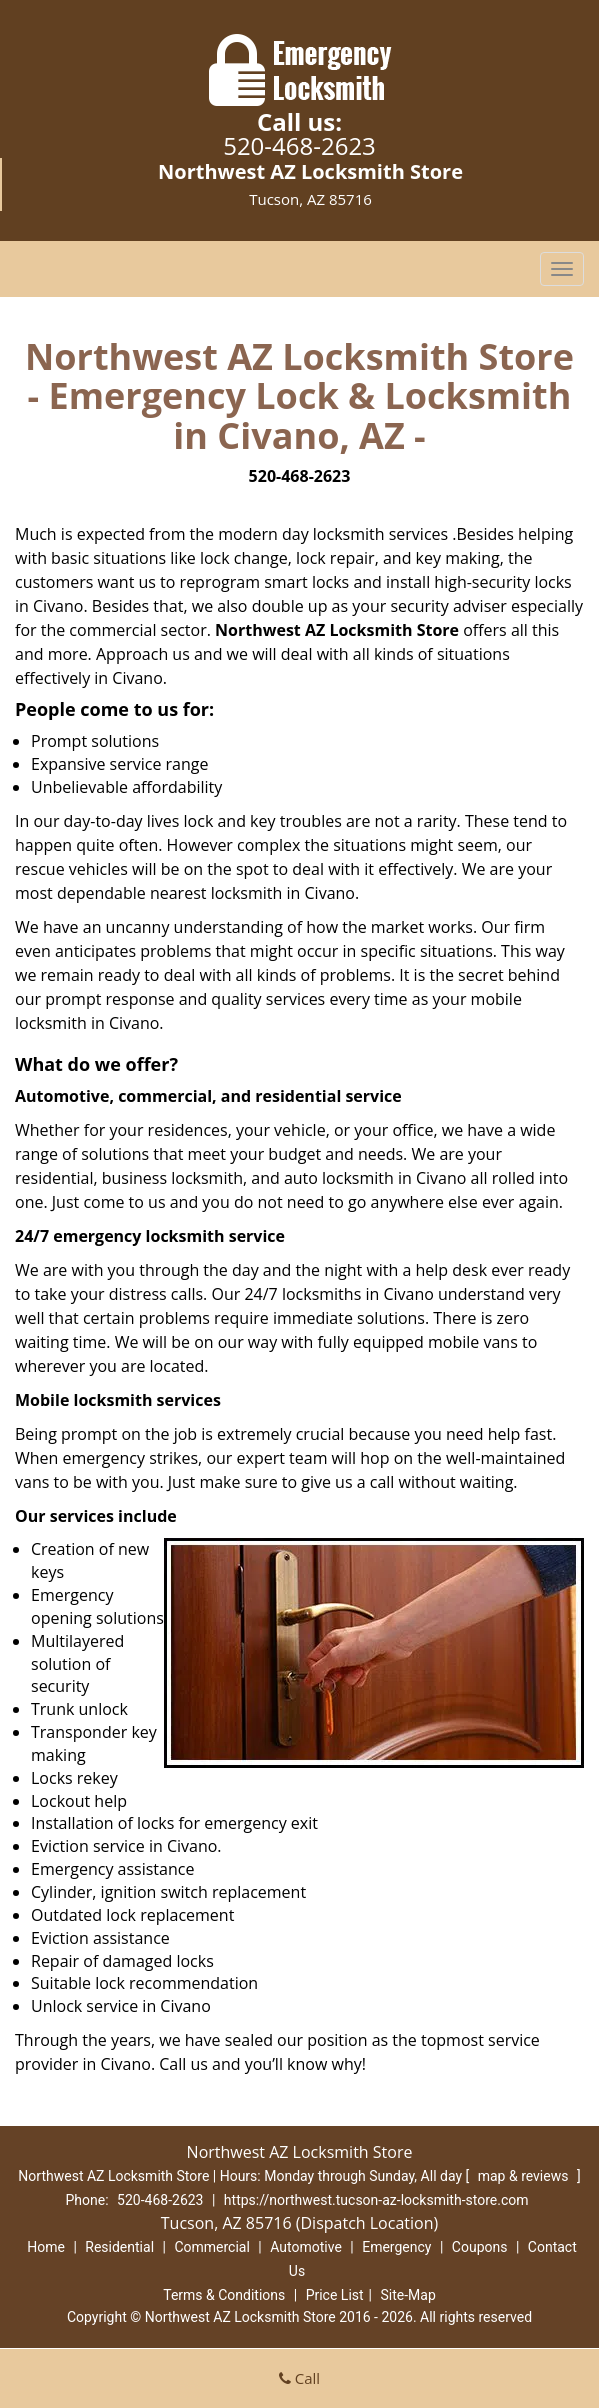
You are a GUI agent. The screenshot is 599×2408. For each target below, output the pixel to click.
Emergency (396, 2247)
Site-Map (408, 2295)
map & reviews (525, 2176)
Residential (119, 2247)
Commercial (211, 2247)
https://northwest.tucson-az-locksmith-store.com (376, 2200)
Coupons (480, 2247)
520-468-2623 (299, 145)
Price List (335, 2295)
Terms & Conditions (224, 2295)
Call (299, 2378)
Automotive (306, 2247)
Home (46, 2247)
